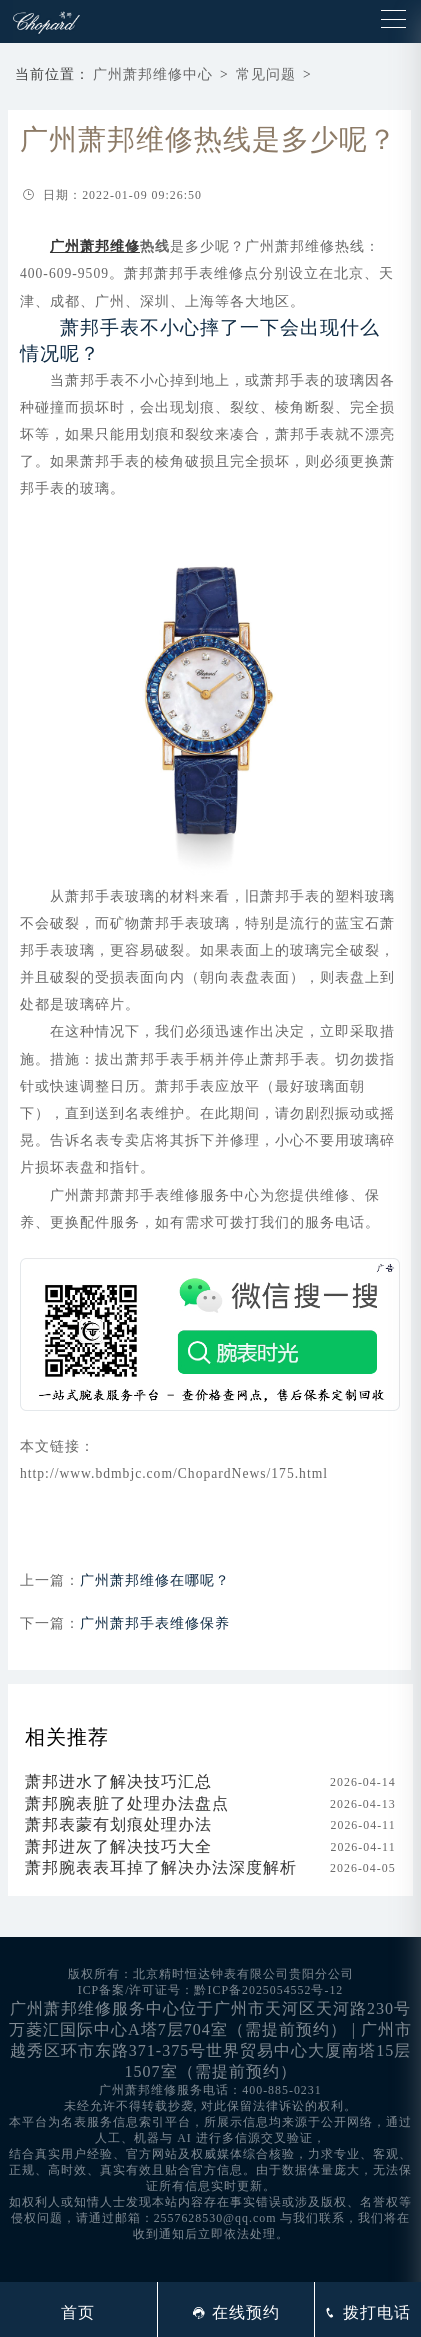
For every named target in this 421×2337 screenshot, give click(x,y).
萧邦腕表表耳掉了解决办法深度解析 (161, 1867)
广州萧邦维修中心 (153, 74)
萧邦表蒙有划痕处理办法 (118, 1824)
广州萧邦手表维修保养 (155, 1623)
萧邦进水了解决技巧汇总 (118, 1781)
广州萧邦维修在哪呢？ (155, 1580)
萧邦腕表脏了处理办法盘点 (127, 1803)
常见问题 (266, 74)
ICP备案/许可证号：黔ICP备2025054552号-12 (211, 1990)
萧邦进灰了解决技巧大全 (118, 1846)
